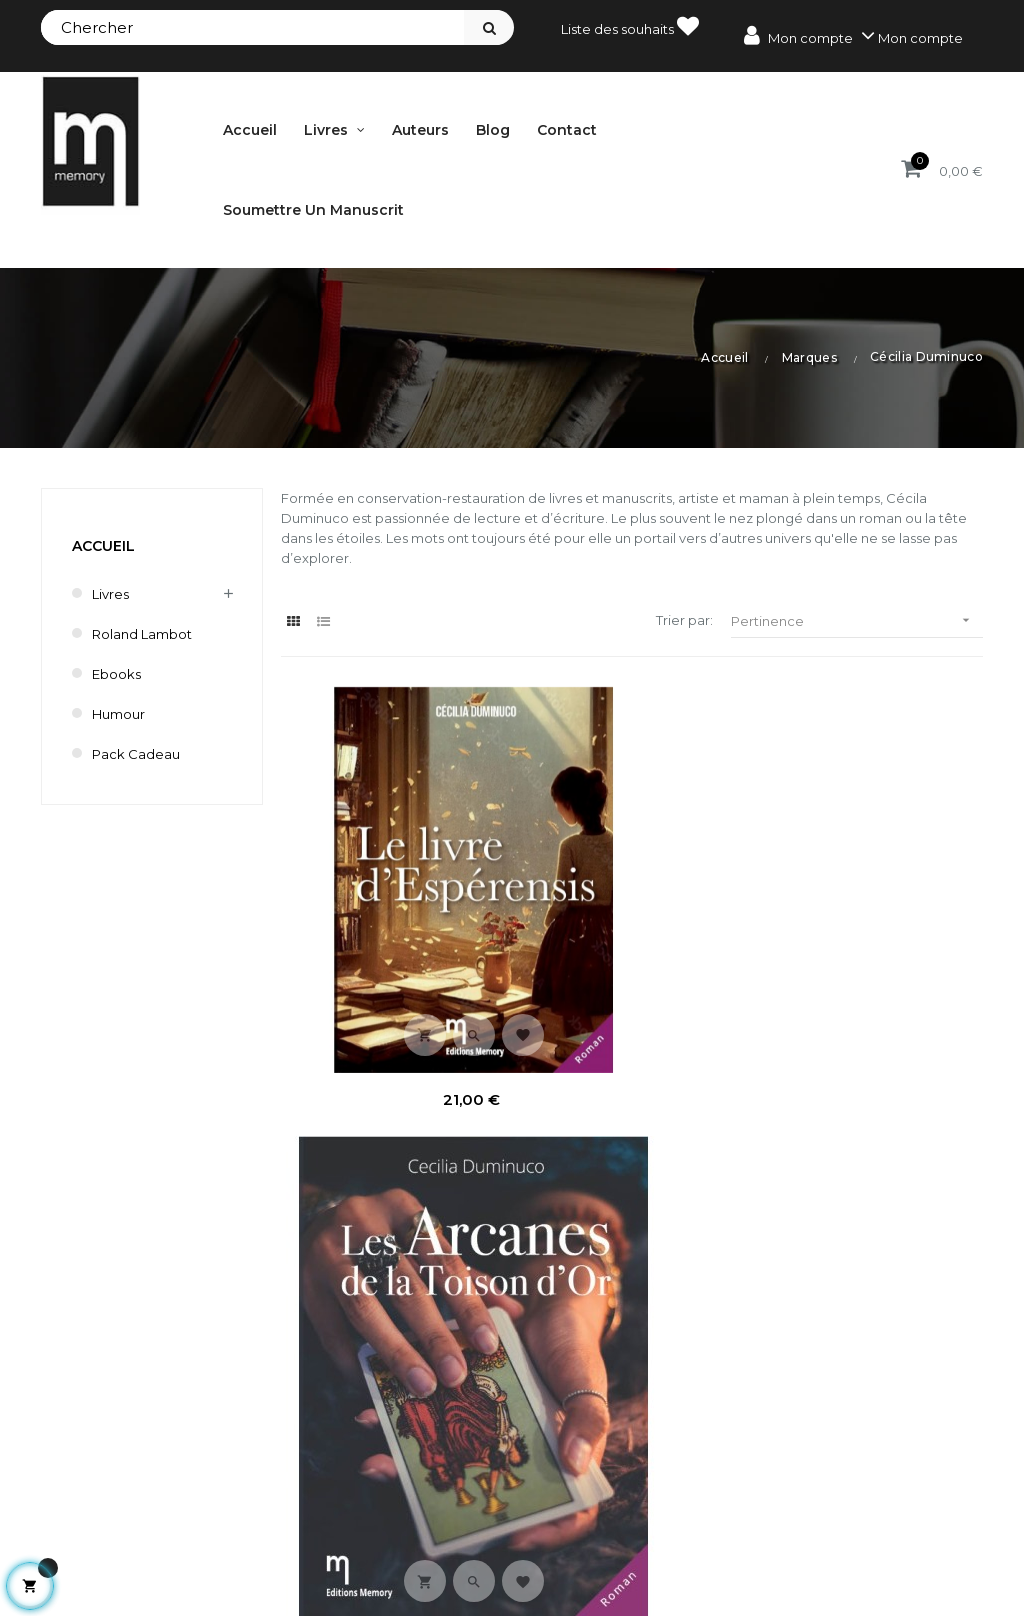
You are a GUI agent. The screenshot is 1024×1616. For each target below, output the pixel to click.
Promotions (650, 1486)
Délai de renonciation (874, 1554)
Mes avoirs (406, 1520)
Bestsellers (647, 1554)
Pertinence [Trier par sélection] (857, 620)
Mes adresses (416, 1554)
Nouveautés (651, 1520)
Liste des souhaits (630, 26)
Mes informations (427, 1588)
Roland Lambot (142, 634)
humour (118, 714)
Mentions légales (859, 1486)
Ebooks (116, 674)
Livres (110, 594)
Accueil (103, 546)
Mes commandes (428, 1486)
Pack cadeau (136, 754)
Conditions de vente (870, 1520)
